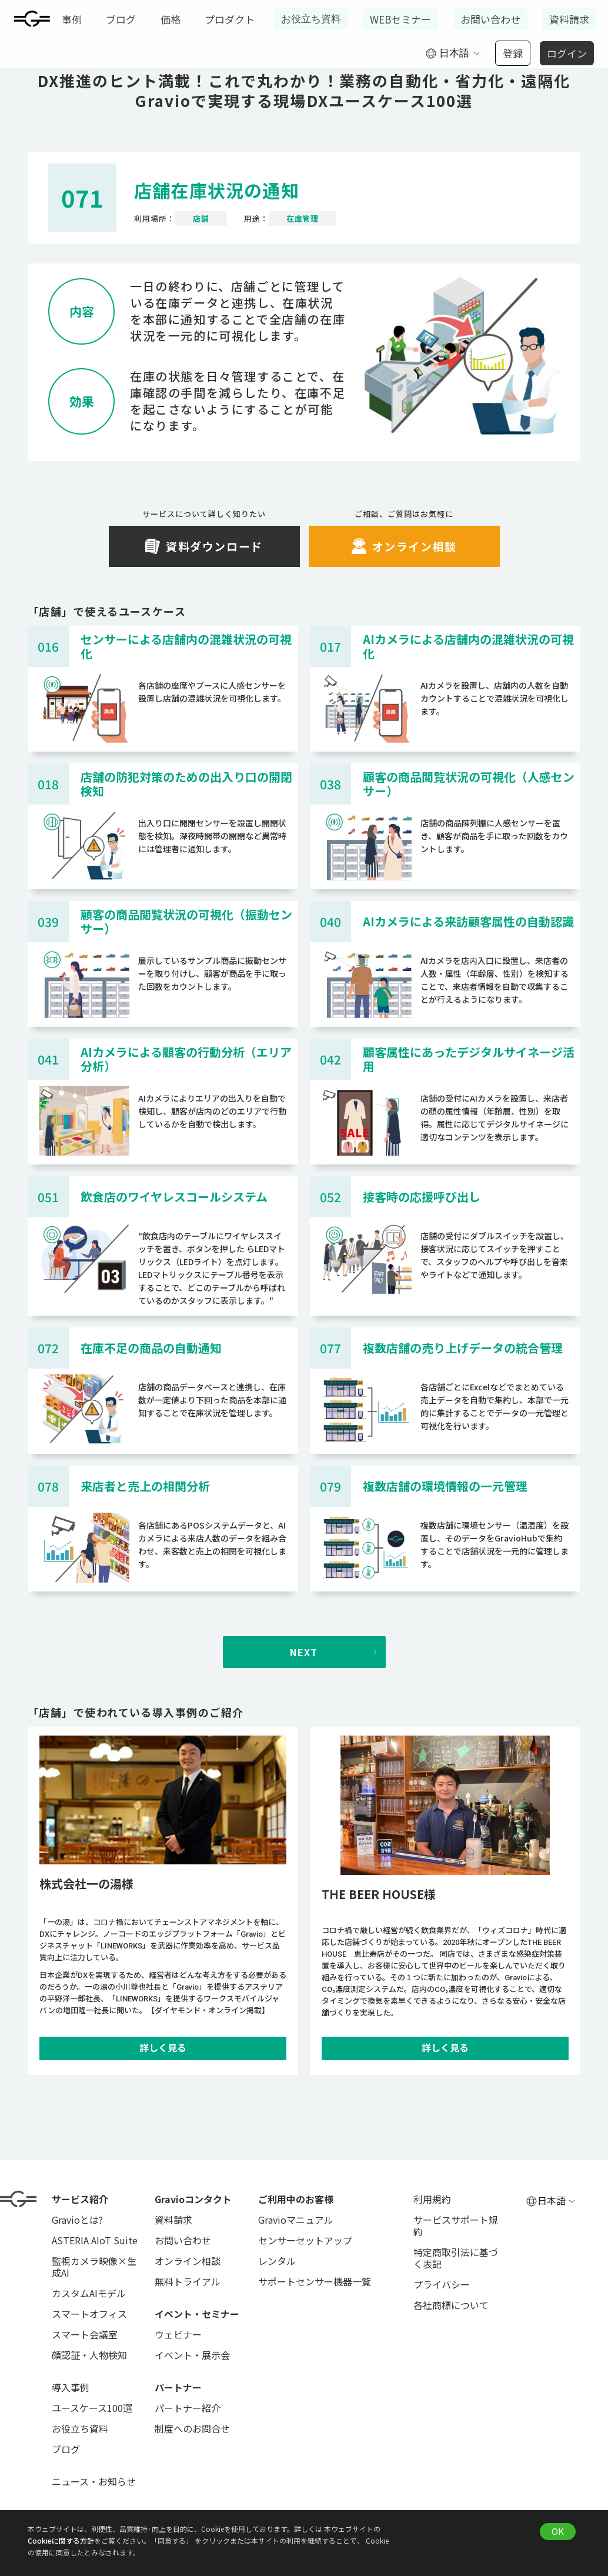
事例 (72, 19)
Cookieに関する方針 (61, 2540)
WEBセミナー (400, 19)
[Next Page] (304, 1652)
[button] (453, 53)
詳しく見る (162, 2048)
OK (558, 2531)
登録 (513, 53)
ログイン (567, 53)
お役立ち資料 (311, 19)
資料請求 (569, 19)
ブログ (121, 19)
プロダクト (230, 19)
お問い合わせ (490, 19)
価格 (171, 19)
